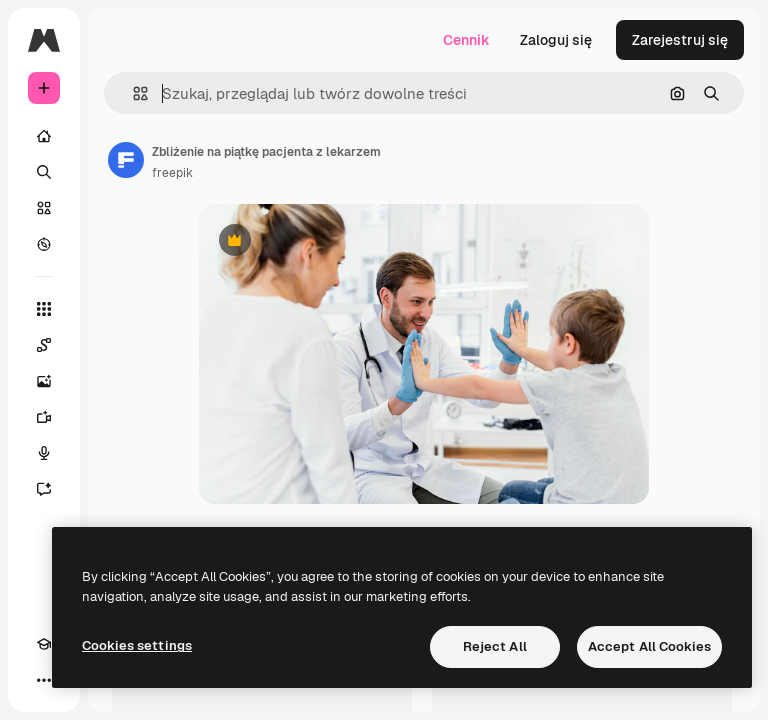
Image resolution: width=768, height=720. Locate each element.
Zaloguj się (556, 40)
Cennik (466, 40)
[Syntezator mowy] (44, 453)
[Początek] (44, 136)
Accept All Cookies (649, 646)
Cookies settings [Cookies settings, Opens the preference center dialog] (137, 645)
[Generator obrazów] (44, 381)
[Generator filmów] (44, 417)
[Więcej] (44, 680)
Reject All (495, 646)
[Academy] (44, 644)
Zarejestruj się (680, 40)
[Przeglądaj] (44, 244)
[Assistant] (44, 489)
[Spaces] (44, 345)
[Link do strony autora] (126, 160)
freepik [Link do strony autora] (172, 173)
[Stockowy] (44, 208)
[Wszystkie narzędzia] (44, 309)
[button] (132, 93)
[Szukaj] (44, 172)
